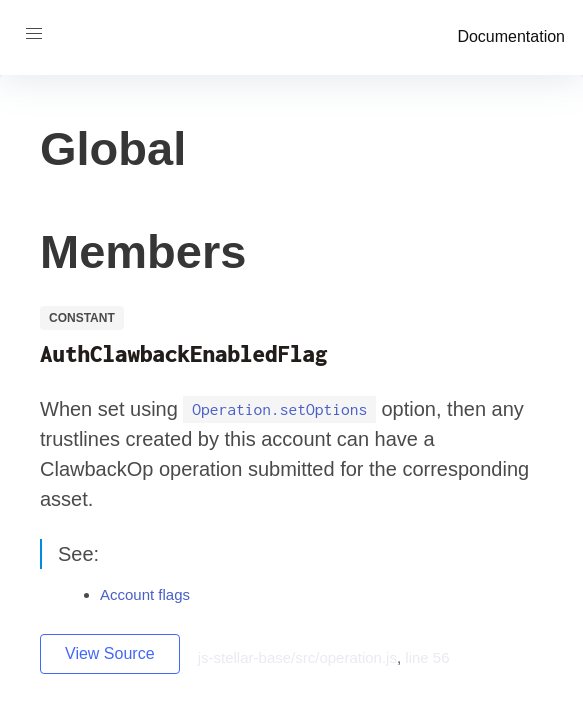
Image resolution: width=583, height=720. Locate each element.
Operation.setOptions (279, 410)
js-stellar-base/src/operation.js (297, 657)
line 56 (427, 657)
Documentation (511, 36)
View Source (110, 653)
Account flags (145, 594)
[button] (34, 34)
